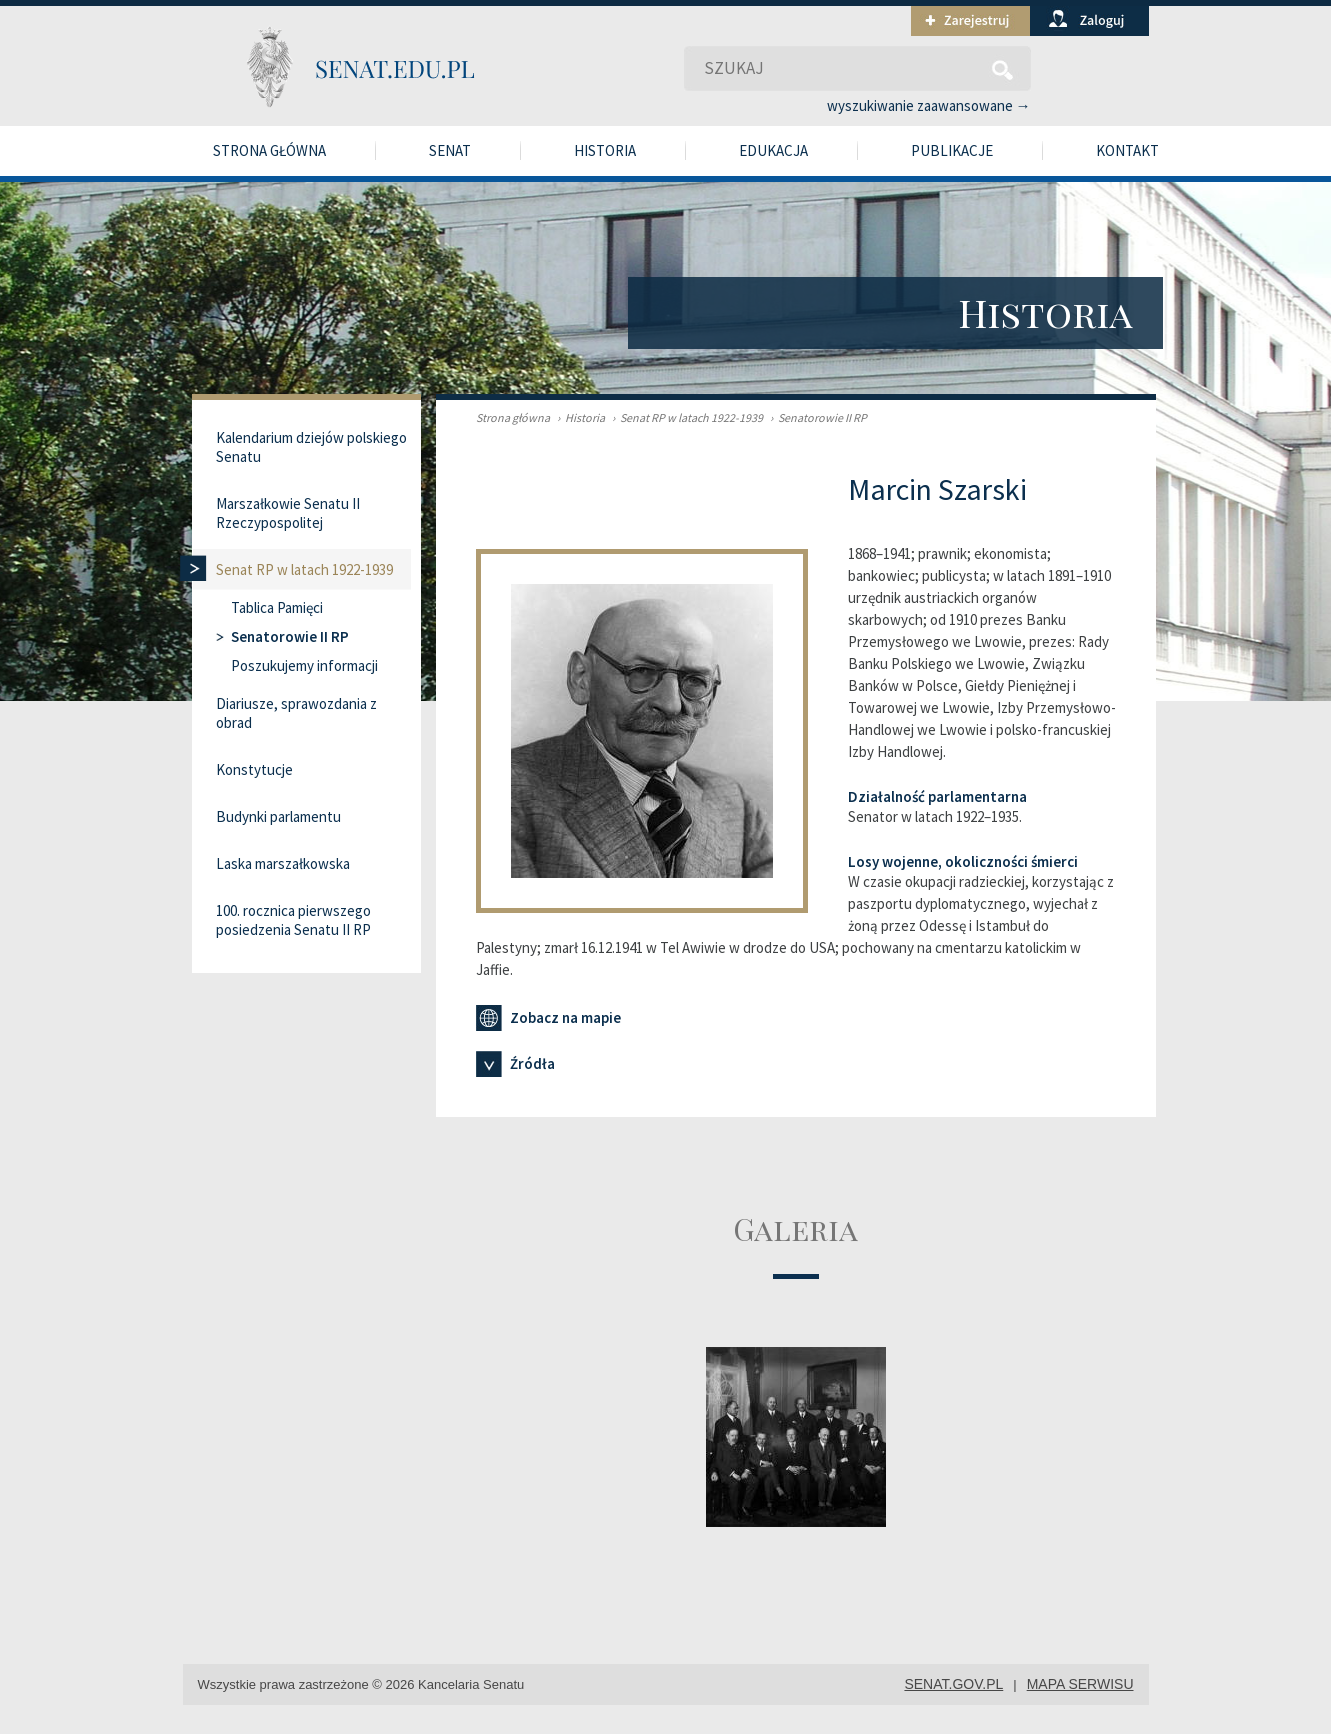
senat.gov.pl (953, 1684)
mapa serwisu (1080, 1684)
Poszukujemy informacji (304, 665)
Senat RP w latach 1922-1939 (685, 417)
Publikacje (952, 150)
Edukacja (773, 150)
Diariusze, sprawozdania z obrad (296, 713)
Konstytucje (254, 769)
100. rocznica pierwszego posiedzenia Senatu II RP (293, 920)
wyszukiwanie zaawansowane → (929, 105)
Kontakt (1127, 150)
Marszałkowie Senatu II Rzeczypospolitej (288, 513)
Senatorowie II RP (816, 417)
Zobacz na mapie (548, 1018)
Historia (605, 150)
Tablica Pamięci (277, 607)
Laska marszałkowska (283, 863)
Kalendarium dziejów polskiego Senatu (311, 447)
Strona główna (269, 150)
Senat (450, 150)
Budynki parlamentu (278, 816)
